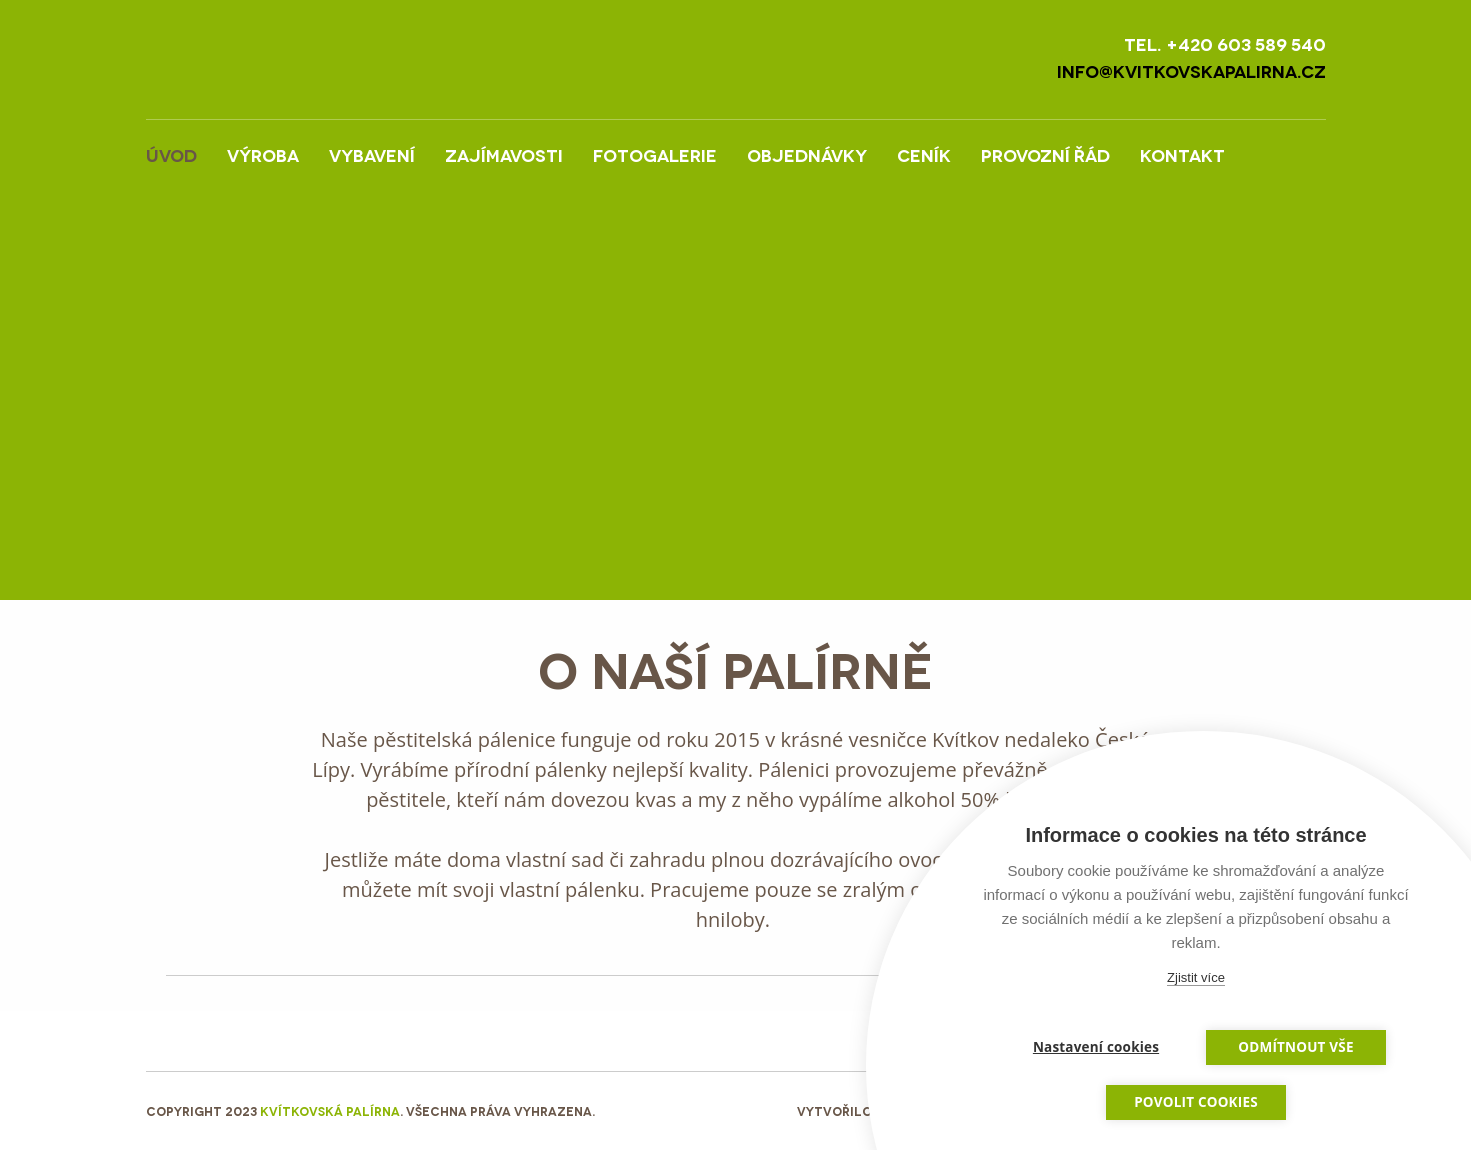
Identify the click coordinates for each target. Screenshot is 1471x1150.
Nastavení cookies (1096, 1047)
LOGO (315, 59)
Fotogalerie (655, 154)
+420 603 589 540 (1246, 43)
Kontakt (1182, 154)
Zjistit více (1196, 977)
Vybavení (372, 154)
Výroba (263, 154)
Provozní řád (1045, 154)
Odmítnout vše (1295, 1047)
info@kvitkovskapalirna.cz (1191, 70)
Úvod (171, 154)
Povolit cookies (1196, 1102)
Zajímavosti (504, 154)
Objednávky (807, 154)
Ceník (924, 154)
